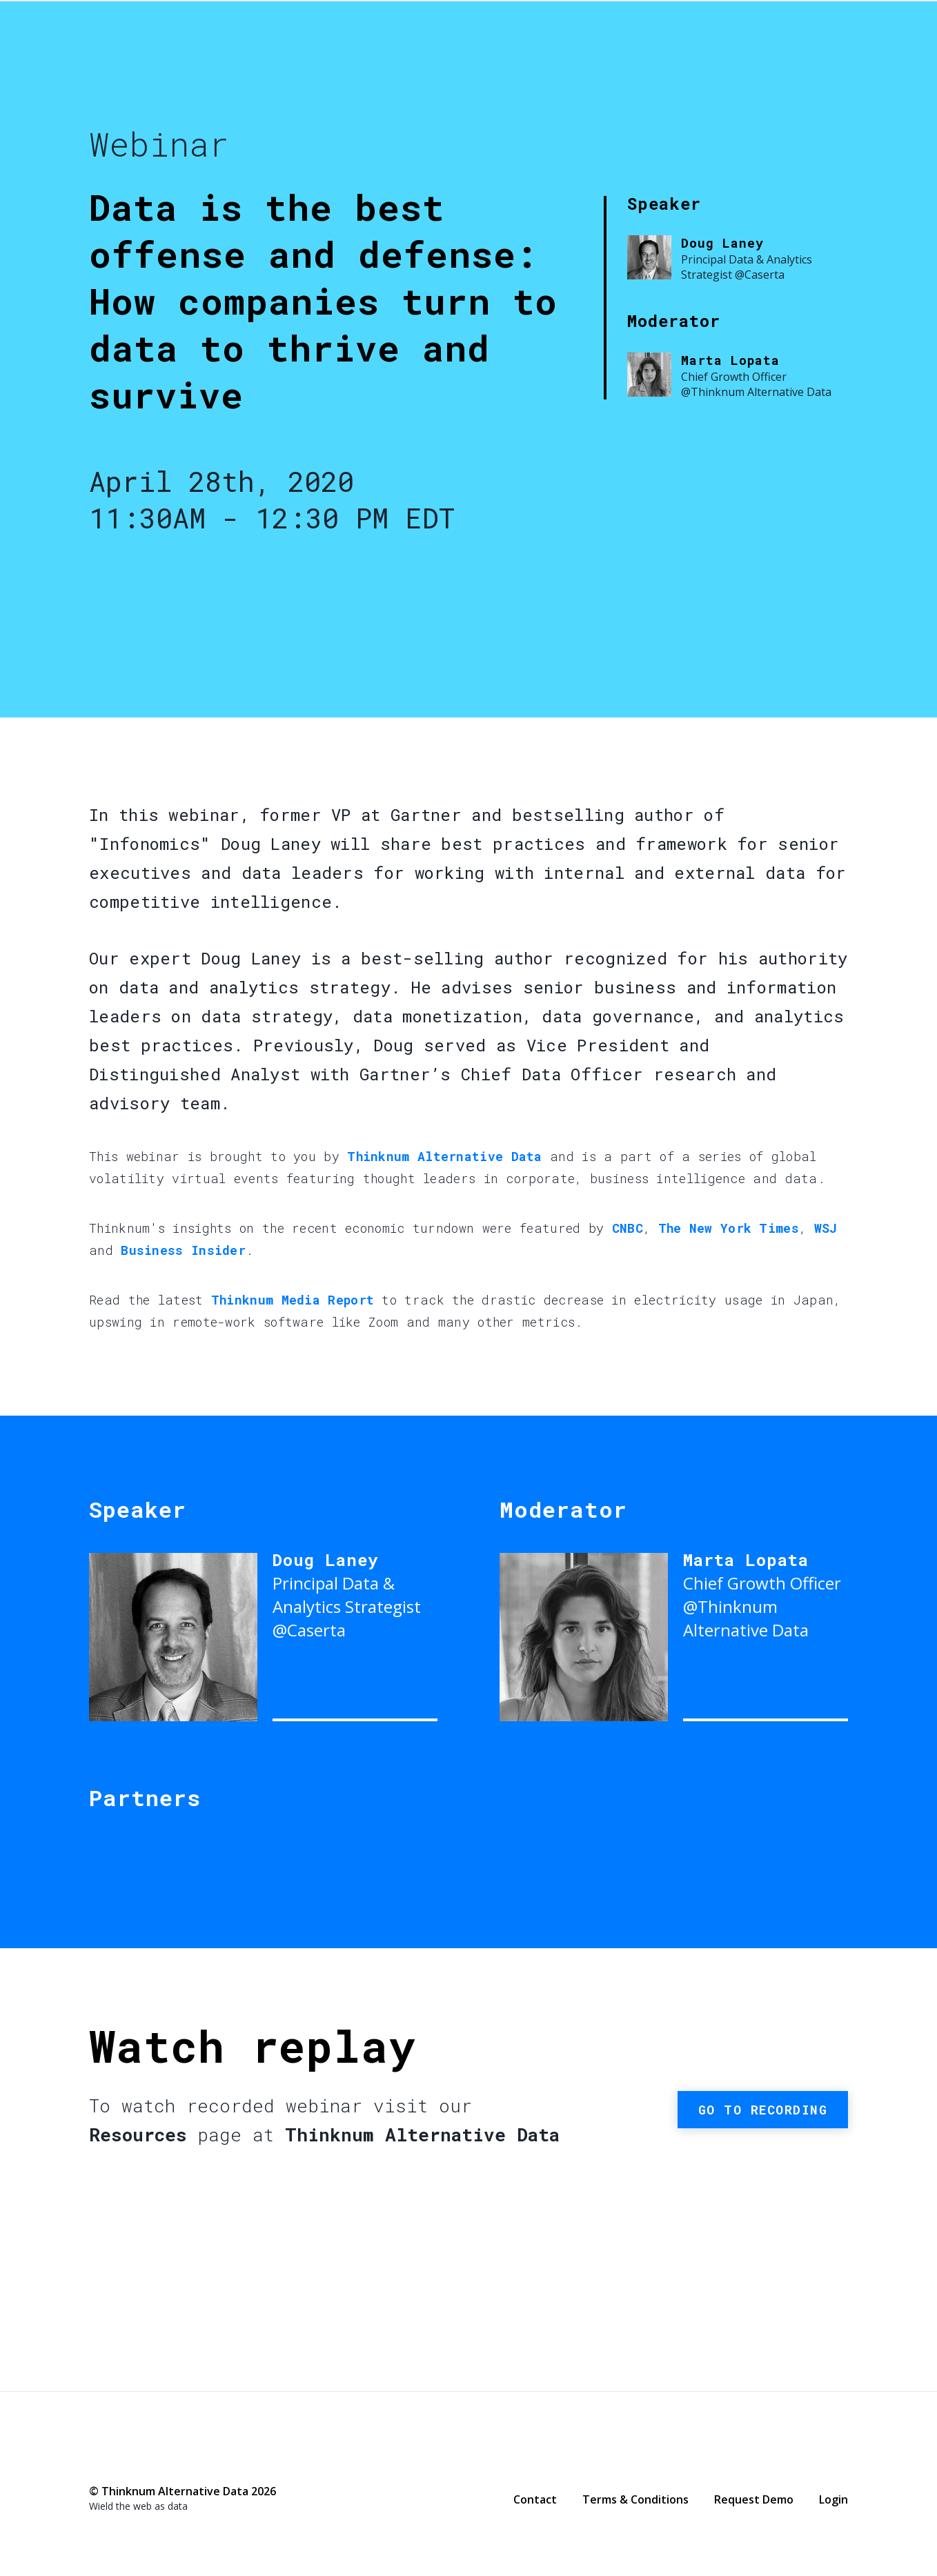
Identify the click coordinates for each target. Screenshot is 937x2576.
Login (833, 2499)
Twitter (124, 2460)
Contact (535, 2499)
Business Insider (183, 1250)
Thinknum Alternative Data (724, 66)
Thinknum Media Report (292, 1299)
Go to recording (763, 2109)
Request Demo (753, 2499)
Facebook (96, 2461)
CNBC (627, 1228)
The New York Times (728, 1228)
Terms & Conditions (635, 2499)
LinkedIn (151, 2461)
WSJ (826, 1228)
